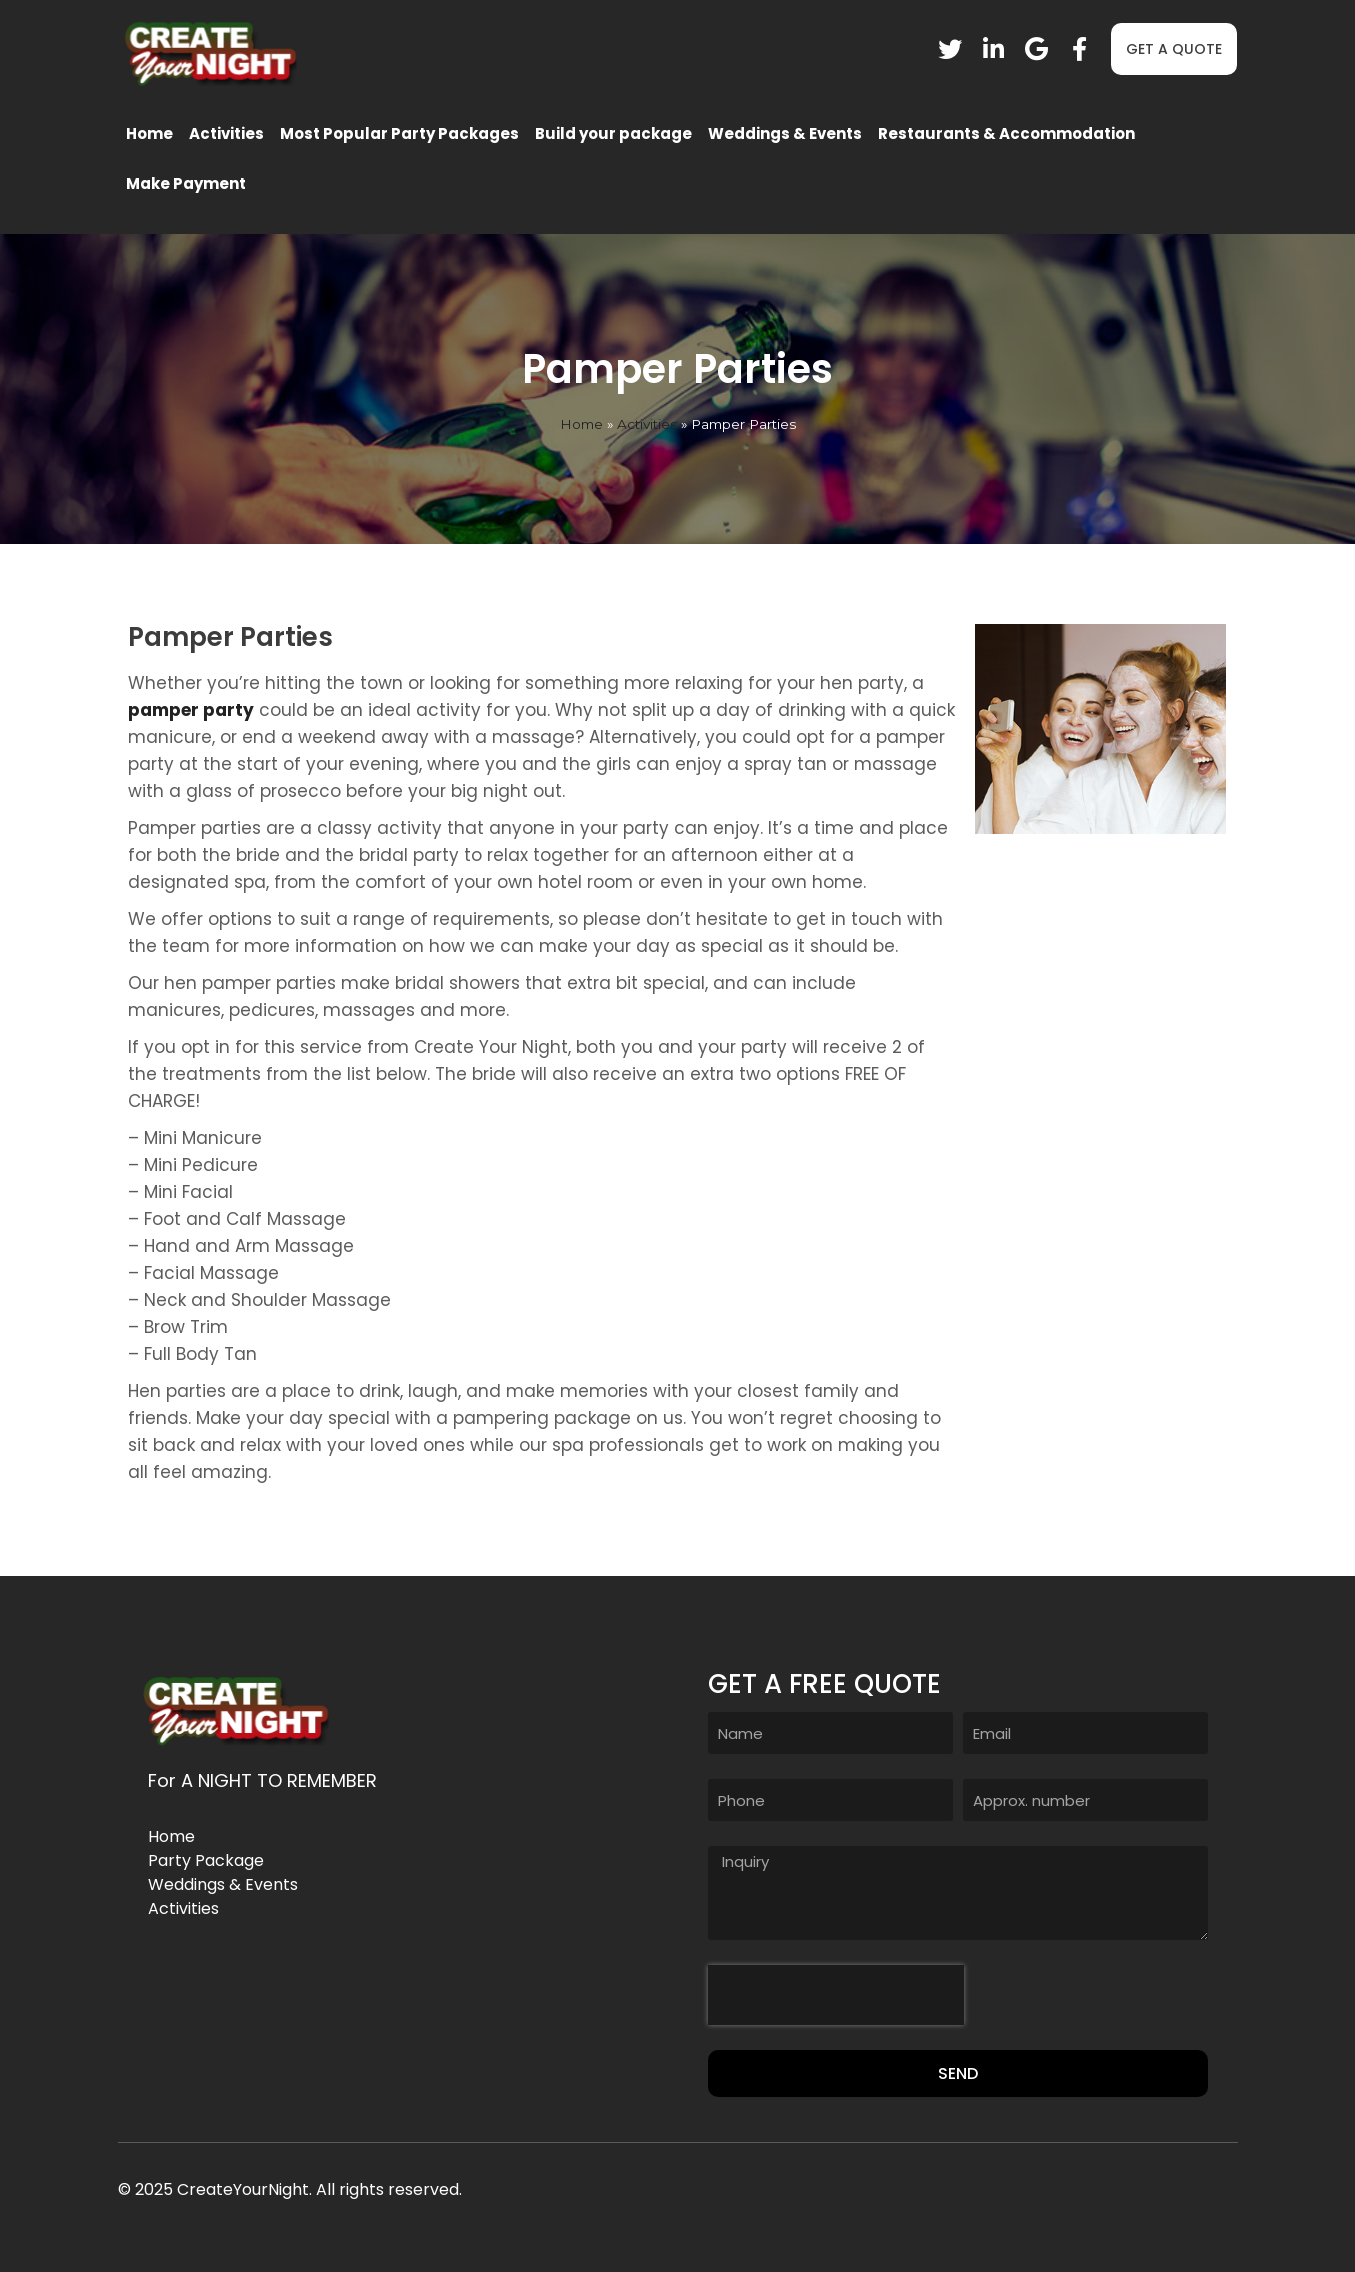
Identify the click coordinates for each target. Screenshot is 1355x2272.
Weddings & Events (785, 133)
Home (149, 133)
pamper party (191, 710)
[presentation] (836, 1995)
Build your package (613, 133)
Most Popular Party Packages (399, 133)
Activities (226, 133)
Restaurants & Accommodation (1006, 133)
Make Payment (186, 183)
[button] (1174, 49)
